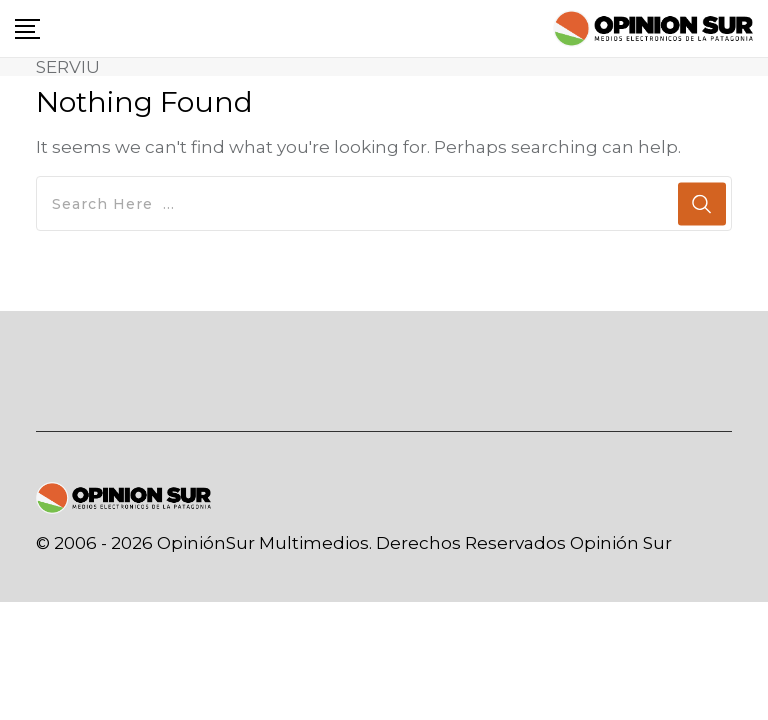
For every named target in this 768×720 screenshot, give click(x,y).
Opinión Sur (621, 543)
